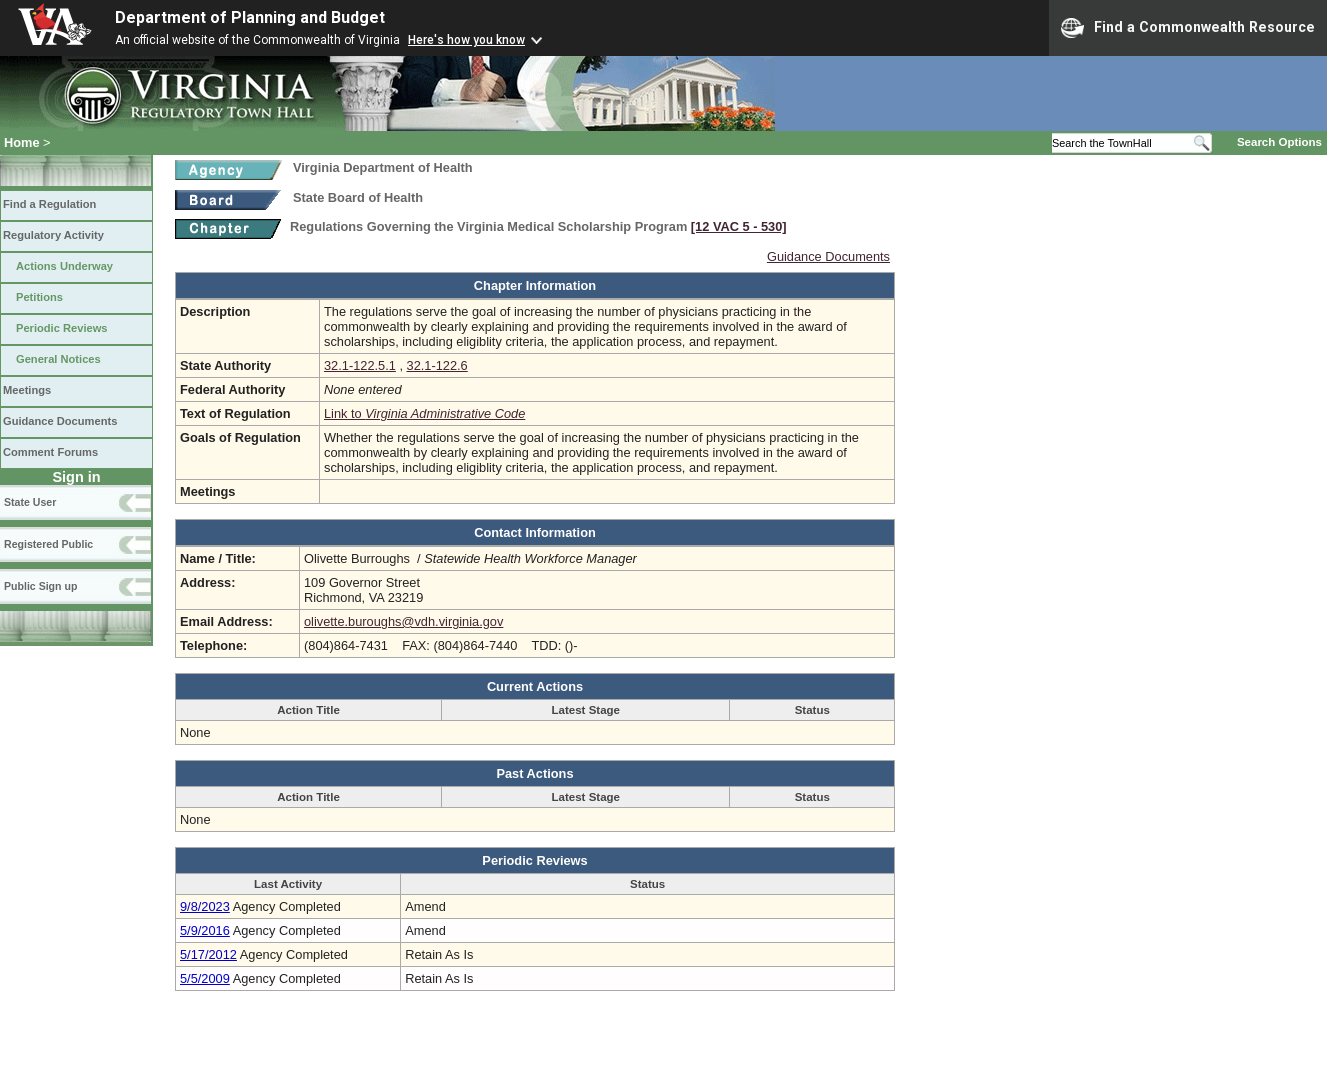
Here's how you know (466, 40)
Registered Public (48, 544)
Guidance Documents (60, 421)
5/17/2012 (208, 954)
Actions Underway (64, 266)
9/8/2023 (205, 906)
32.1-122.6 (437, 365)
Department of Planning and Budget (250, 17)
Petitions (39, 297)
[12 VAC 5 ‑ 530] (739, 226)
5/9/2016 (205, 930)
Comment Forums (50, 452)
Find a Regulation (49, 204)
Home (22, 142)
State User (30, 502)
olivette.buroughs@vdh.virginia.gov (403, 621)
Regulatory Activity (53, 235)
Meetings (27, 390)
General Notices (58, 359)
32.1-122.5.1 (360, 365)
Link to (424, 413)
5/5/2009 (205, 978)
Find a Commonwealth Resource (1188, 28)
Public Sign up (40, 586)
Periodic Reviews (62, 328)
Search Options (1279, 142)
